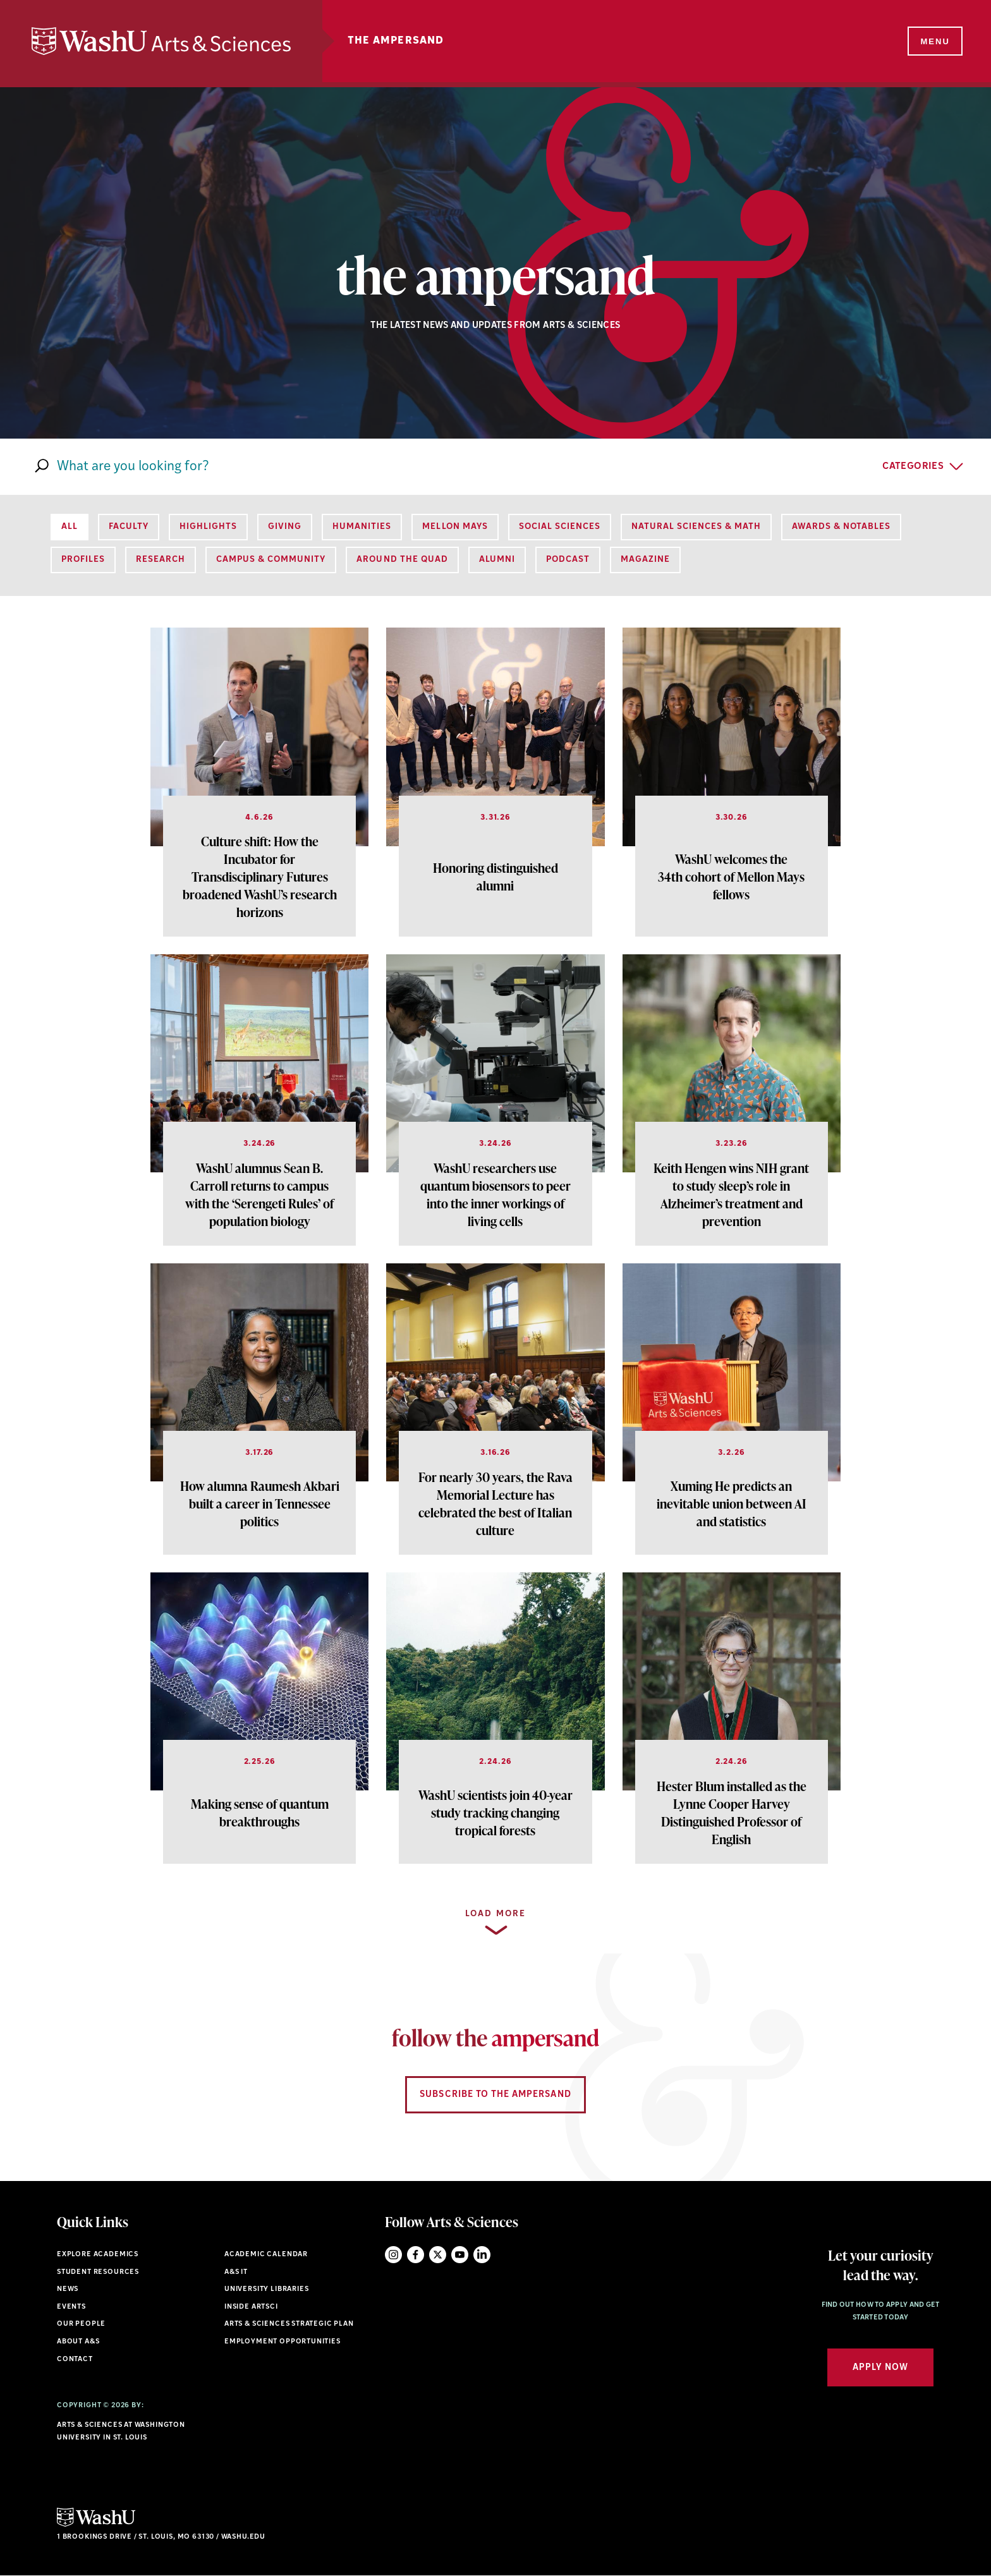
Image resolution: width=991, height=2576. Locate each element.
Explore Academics (97, 2254)
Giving (284, 527)
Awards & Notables (841, 527)
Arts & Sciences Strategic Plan (289, 2324)
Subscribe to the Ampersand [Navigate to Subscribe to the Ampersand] (495, 2094)
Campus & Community (270, 560)
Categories (913, 466)
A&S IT (236, 2272)
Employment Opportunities (282, 2341)
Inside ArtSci (251, 2307)
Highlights (208, 527)
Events (71, 2307)
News (67, 2289)
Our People (81, 2324)
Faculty (129, 527)
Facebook (415, 2254)
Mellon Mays (454, 527)
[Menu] (934, 42)
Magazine (645, 560)
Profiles (83, 560)
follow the (495, 2037)
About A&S (78, 2341)
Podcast (568, 560)
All (69, 527)
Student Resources (98, 2272)
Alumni (497, 560)
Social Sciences (559, 527)
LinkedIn (482, 2254)
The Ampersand (396, 41)
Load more (495, 1914)
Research (160, 560)
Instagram (393, 2254)
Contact (75, 2359)
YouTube (460, 2254)
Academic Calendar (266, 2254)
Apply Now (880, 2367)
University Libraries (266, 2289)
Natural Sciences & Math (696, 527)
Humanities (361, 527)
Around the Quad (401, 560)
